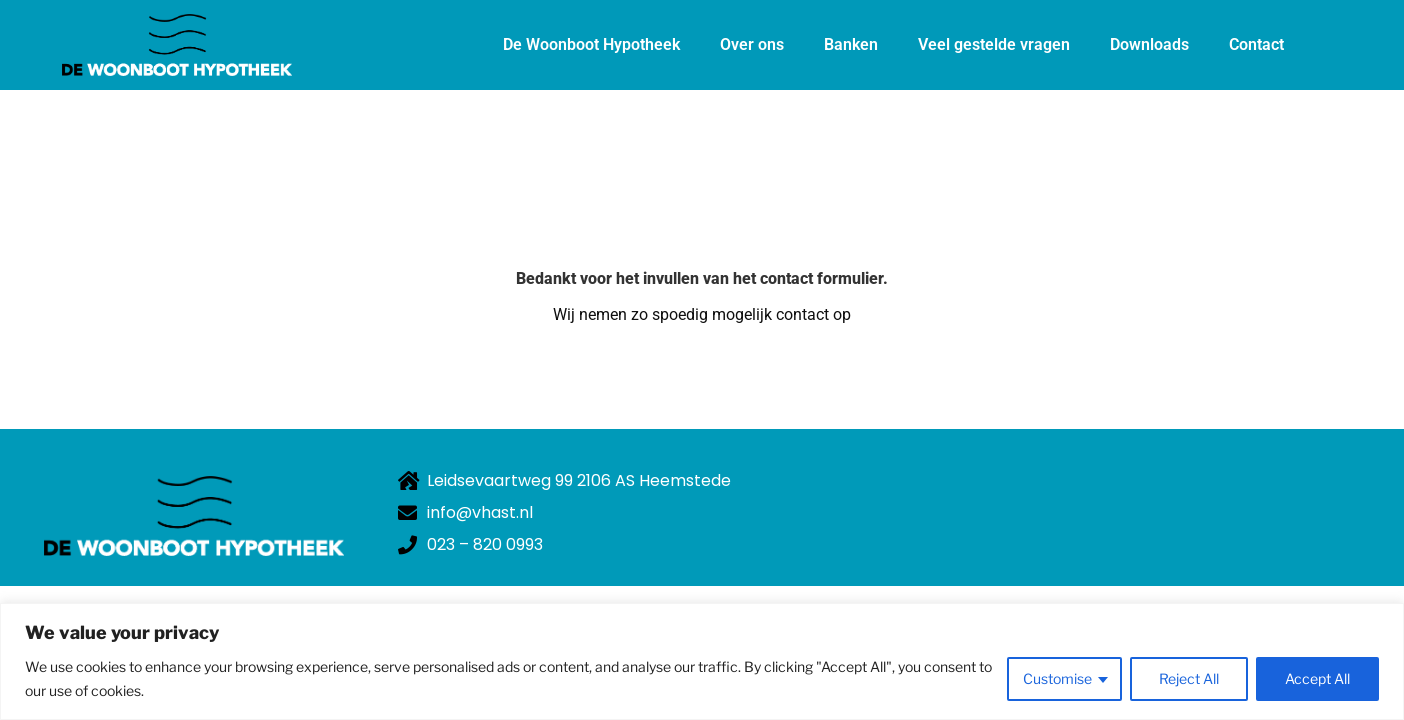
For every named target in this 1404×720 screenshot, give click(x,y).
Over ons (752, 44)
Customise (1057, 678)
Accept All (1317, 678)
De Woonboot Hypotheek (591, 44)
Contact (1256, 44)
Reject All (1189, 678)
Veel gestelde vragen (994, 44)
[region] (702, 661)
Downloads (1149, 44)
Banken (851, 44)
